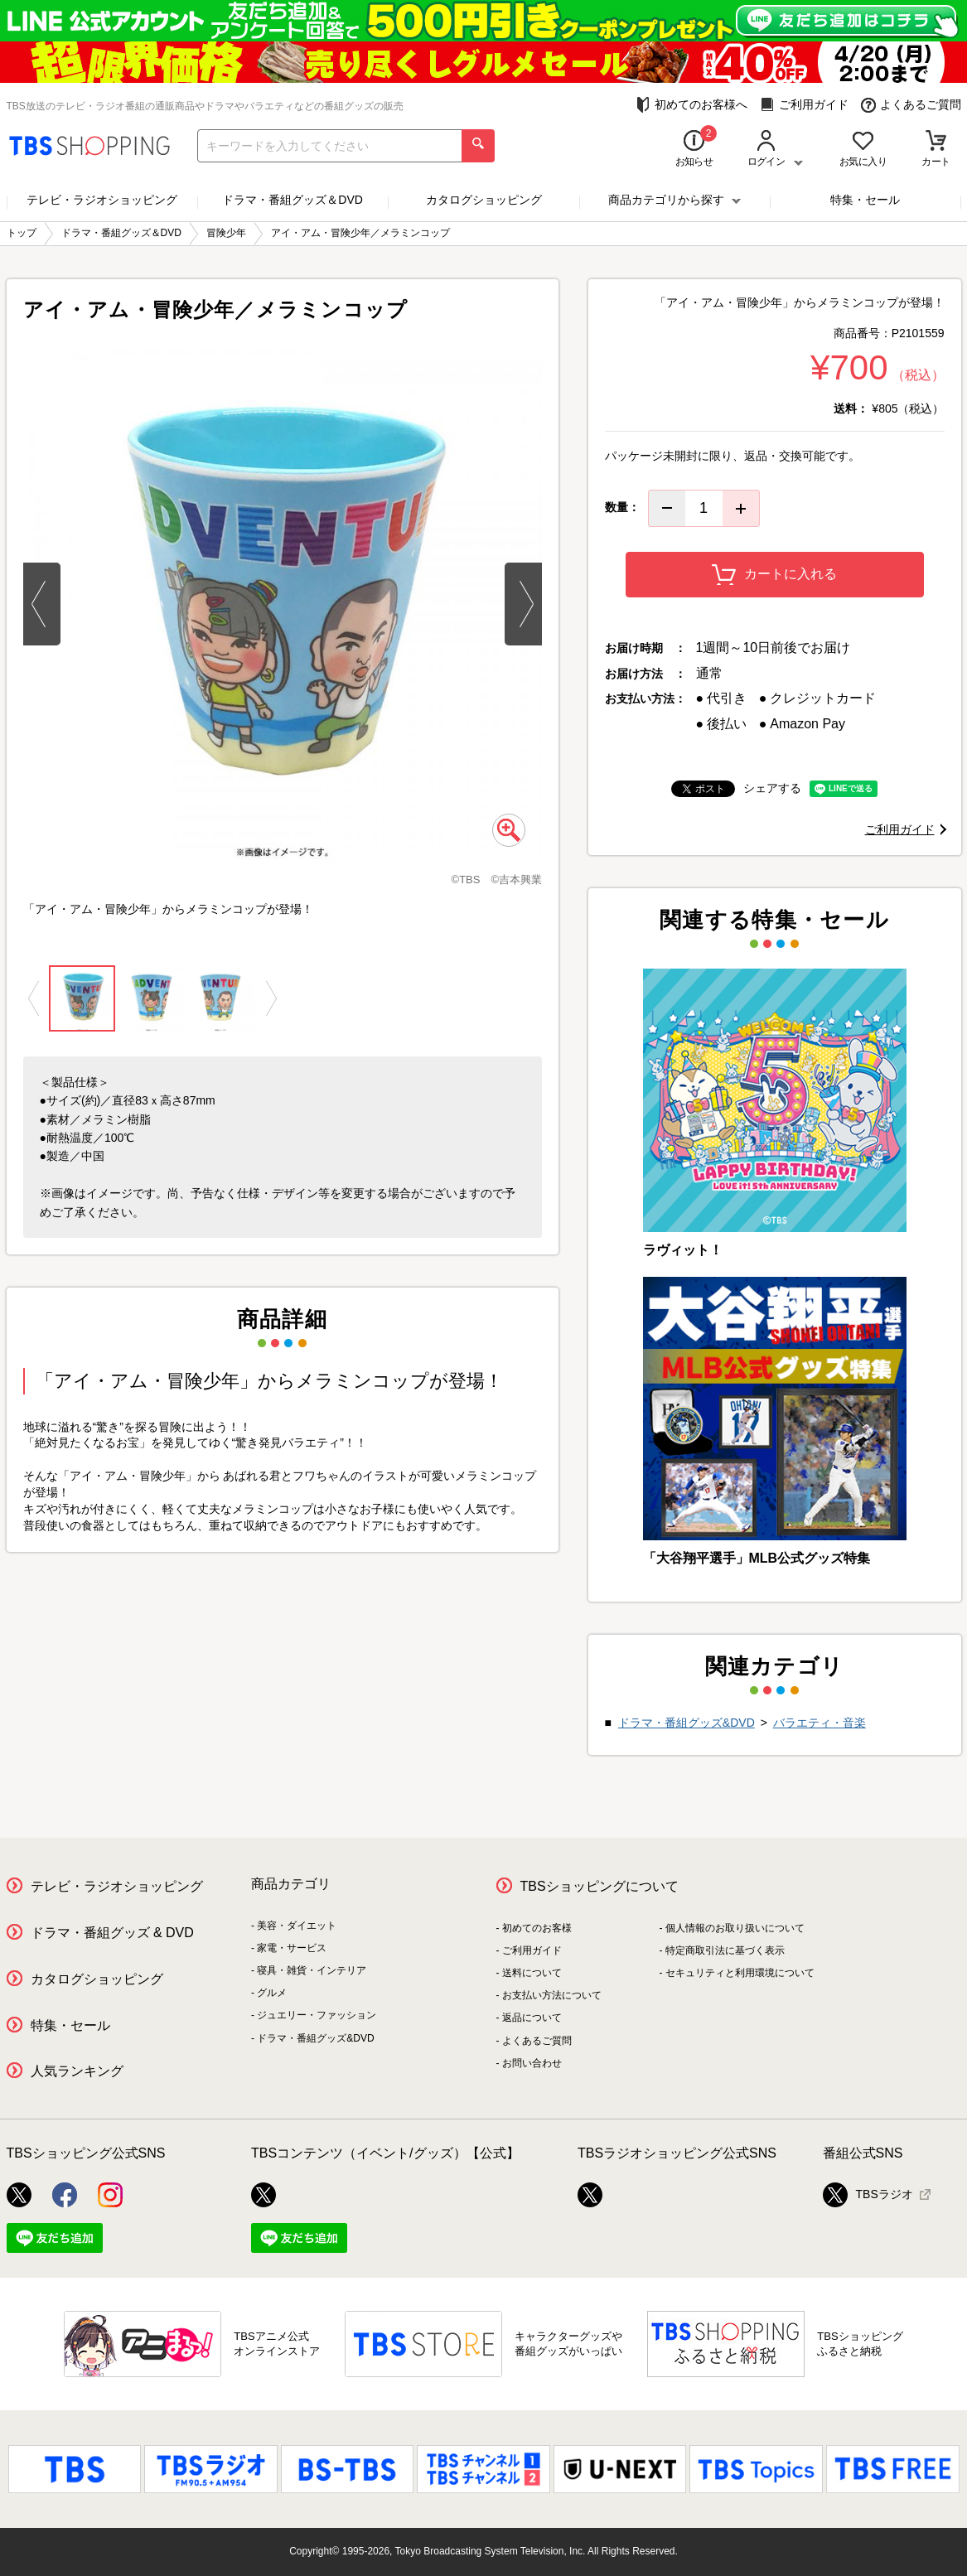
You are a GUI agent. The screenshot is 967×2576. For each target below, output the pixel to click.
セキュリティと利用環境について (740, 1973)
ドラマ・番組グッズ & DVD (112, 1933)
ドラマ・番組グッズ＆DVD (292, 199)
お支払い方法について (552, 1995)
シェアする (772, 788)
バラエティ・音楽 (819, 1722)
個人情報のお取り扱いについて (735, 1928)
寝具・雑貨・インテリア (311, 1970)
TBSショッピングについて (599, 1886)
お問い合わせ (532, 2063)
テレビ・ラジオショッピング (102, 199)
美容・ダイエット (296, 1925)
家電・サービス (291, 1948)
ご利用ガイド (804, 105)
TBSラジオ (868, 2194)
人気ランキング (77, 2071)
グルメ (272, 1992)
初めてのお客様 (537, 1928)
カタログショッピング (484, 199)
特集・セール (865, 199)
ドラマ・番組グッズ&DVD (686, 1722)
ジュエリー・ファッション (316, 2015)
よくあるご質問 (911, 105)
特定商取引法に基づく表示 (725, 1950)
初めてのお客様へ (691, 105)
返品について (532, 2017)
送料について (532, 1973)
